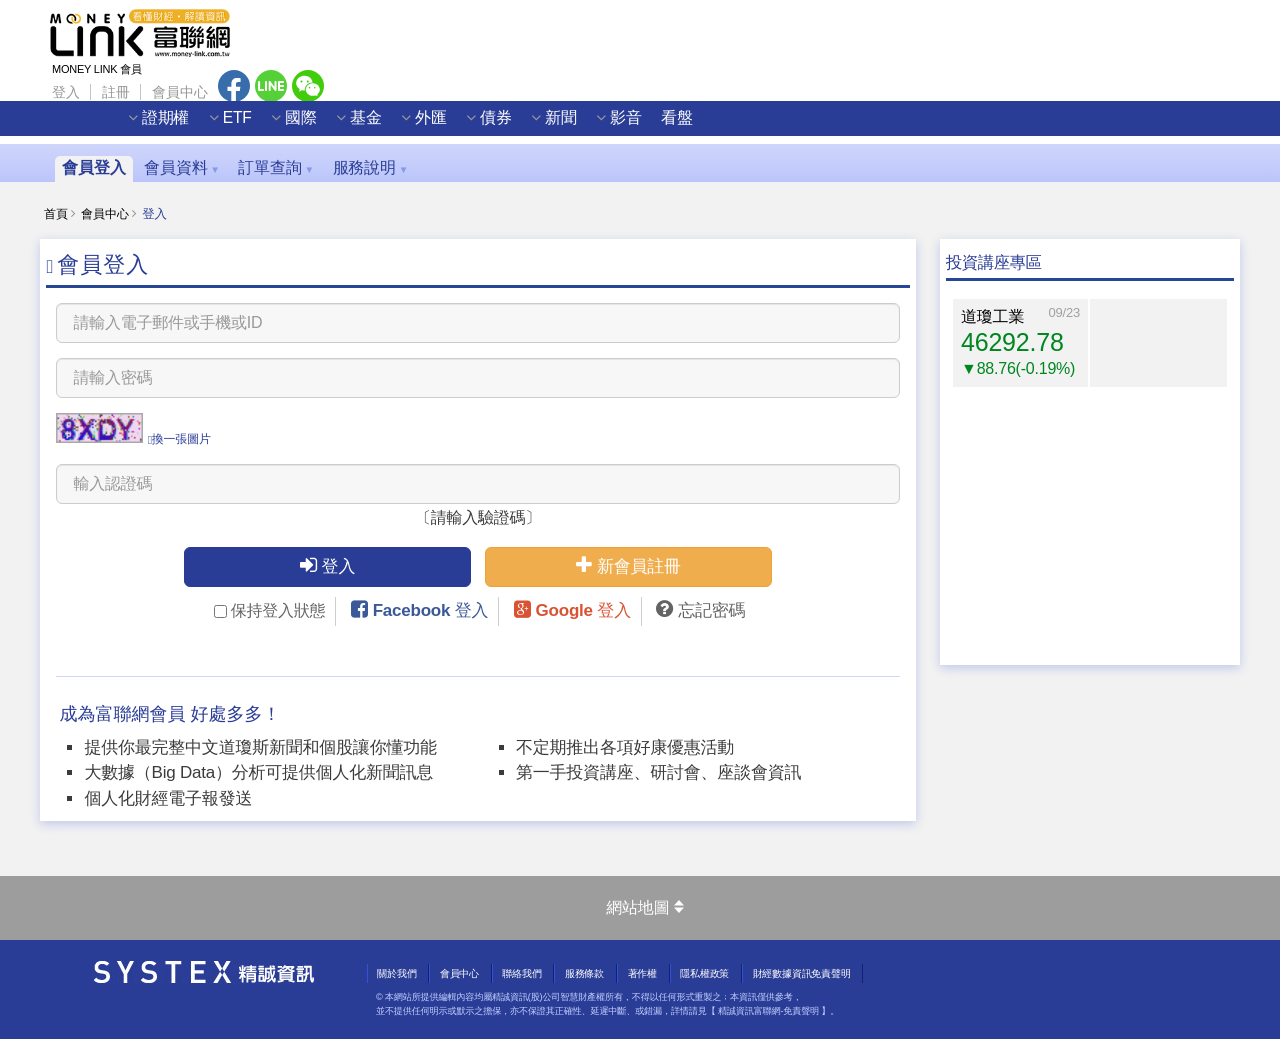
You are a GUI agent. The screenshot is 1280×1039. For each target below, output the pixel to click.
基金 (392, 126)
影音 (652, 126)
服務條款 (584, 973)
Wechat (308, 86)
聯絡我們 (521, 973)
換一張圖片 (179, 439)
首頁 (56, 214)
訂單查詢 (276, 167)
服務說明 (371, 167)
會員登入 (93, 167)
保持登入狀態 (270, 610)
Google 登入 (583, 610)
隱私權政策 (704, 973)
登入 (66, 91)
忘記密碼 (711, 610)
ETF (263, 126)
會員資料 (182, 167)
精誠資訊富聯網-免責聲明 (768, 1011)
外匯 (457, 126)
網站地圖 (644, 907)
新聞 (587, 126)
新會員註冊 (628, 565)
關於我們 (396, 973)
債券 (522, 126)
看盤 (704, 126)
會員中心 (179, 91)
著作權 (642, 973)
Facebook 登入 (431, 610)
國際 (327, 126)
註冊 (116, 91)
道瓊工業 (992, 316)
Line (271, 86)
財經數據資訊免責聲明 (802, 973)
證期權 (191, 126)
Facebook (234, 86)
